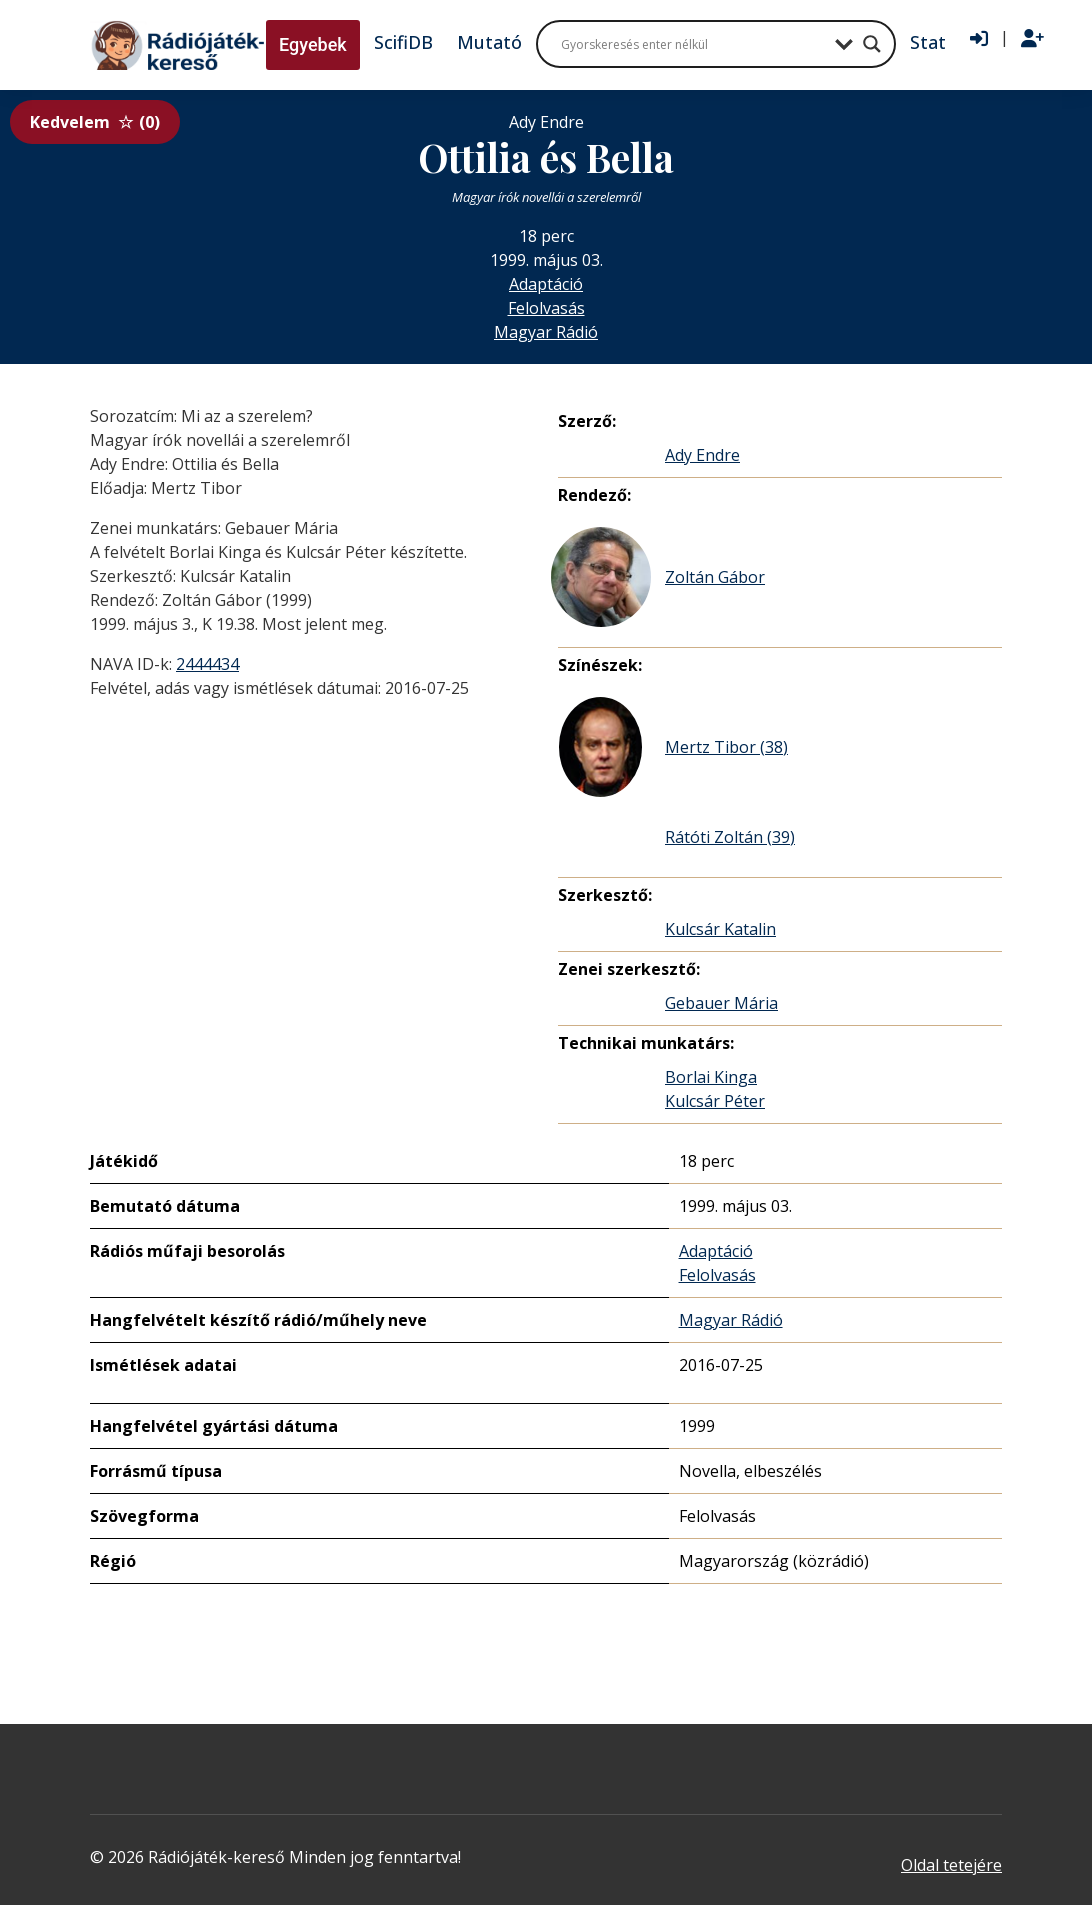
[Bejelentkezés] (979, 39)
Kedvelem (95, 122)
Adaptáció (546, 284)
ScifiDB (403, 42)
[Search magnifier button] (872, 44)
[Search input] (693, 44)
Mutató (489, 42)
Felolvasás (546, 308)
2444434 (207, 664)
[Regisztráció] (1032, 39)
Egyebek (313, 44)
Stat (928, 42)
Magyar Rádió (546, 332)
